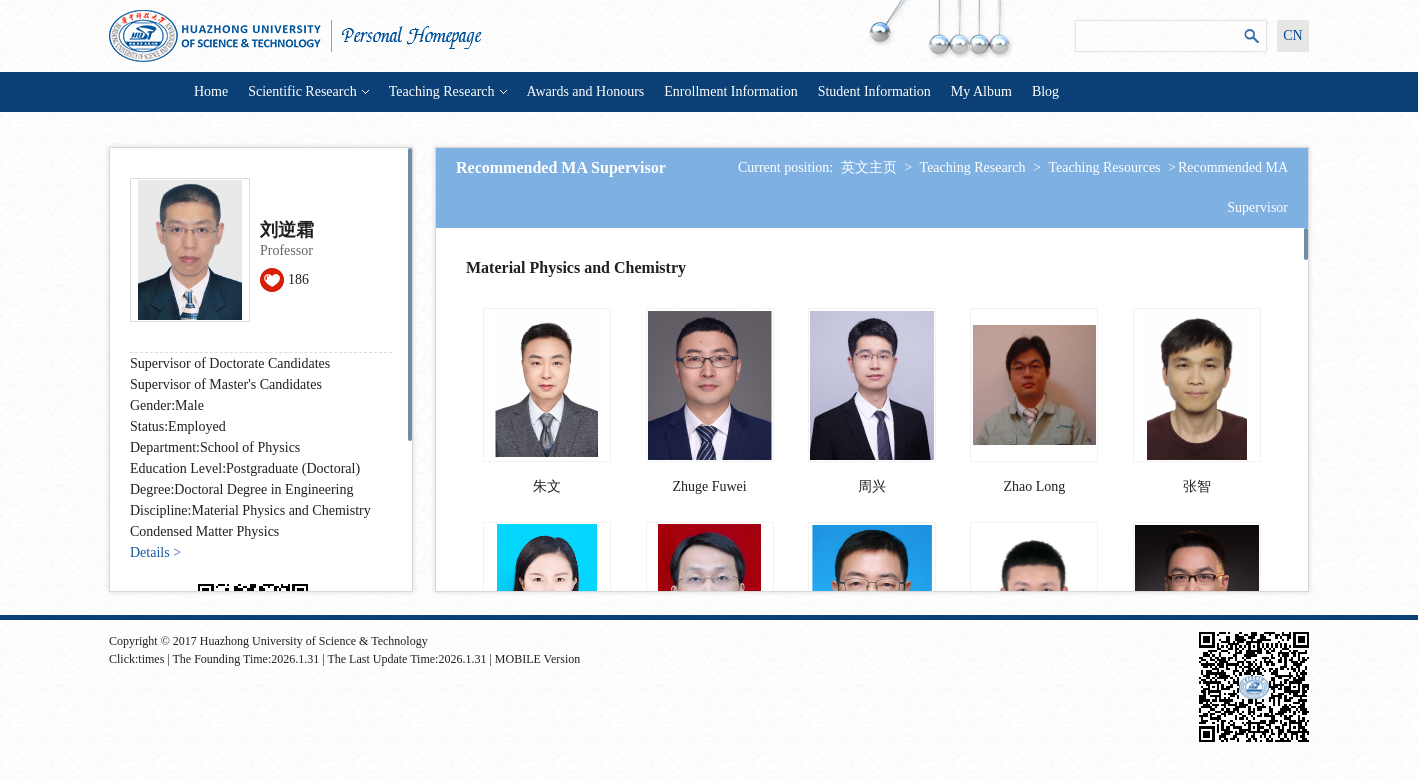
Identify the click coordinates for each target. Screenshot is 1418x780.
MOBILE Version (537, 659)
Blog (1045, 91)
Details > (155, 552)
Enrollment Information (730, 91)
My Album (981, 91)
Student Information (874, 91)
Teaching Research (448, 91)
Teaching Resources (1104, 167)
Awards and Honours (586, 91)
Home (211, 91)
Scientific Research (308, 91)
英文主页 (869, 167)
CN (1292, 35)
